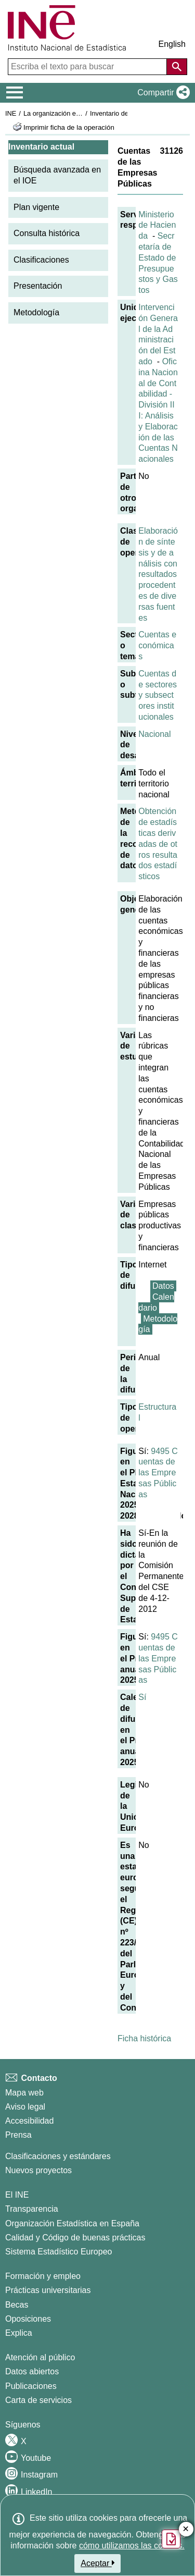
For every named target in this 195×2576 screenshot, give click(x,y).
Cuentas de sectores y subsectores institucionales (157, 695)
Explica (18, 2332)
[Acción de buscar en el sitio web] (176, 66)
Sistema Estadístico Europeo (58, 2251)
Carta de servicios (38, 2400)
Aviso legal (25, 2106)
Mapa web (24, 2092)
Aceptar (97, 2563)
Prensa (18, 2134)
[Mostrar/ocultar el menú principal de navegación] (14, 92)
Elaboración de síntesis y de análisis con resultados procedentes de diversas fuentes (158, 574)
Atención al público (40, 2357)
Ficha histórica (144, 2038)
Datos (163, 1285)
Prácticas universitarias (48, 2290)
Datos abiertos (32, 2371)
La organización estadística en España (80, 113)
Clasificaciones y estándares (58, 2156)
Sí (142, 1697)
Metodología (36, 312)
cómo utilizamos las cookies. (132, 2545)
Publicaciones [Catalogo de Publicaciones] (31, 2386)
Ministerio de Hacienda (157, 225)
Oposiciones (28, 2318)
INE (10, 113)
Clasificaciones (41, 259)
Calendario (156, 1302)
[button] (161, 92)
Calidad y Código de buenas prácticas (75, 2237)
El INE (17, 2194)
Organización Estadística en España (72, 2223)
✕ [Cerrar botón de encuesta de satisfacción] (185, 2529)
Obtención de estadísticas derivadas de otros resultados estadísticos (157, 844)
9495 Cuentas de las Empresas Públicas (158, 1473)
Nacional (154, 734)
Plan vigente (36, 207)
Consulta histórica (47, 233)
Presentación (38, 285)
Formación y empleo (43, 2276)
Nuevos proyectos (38, 2170)
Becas (16, 2304)
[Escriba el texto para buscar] (88, 66)
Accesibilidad (29, 2120)
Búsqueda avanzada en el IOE (57, 175)
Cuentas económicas (157, 645)
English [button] (172, 44)
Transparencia (31, 2208)
